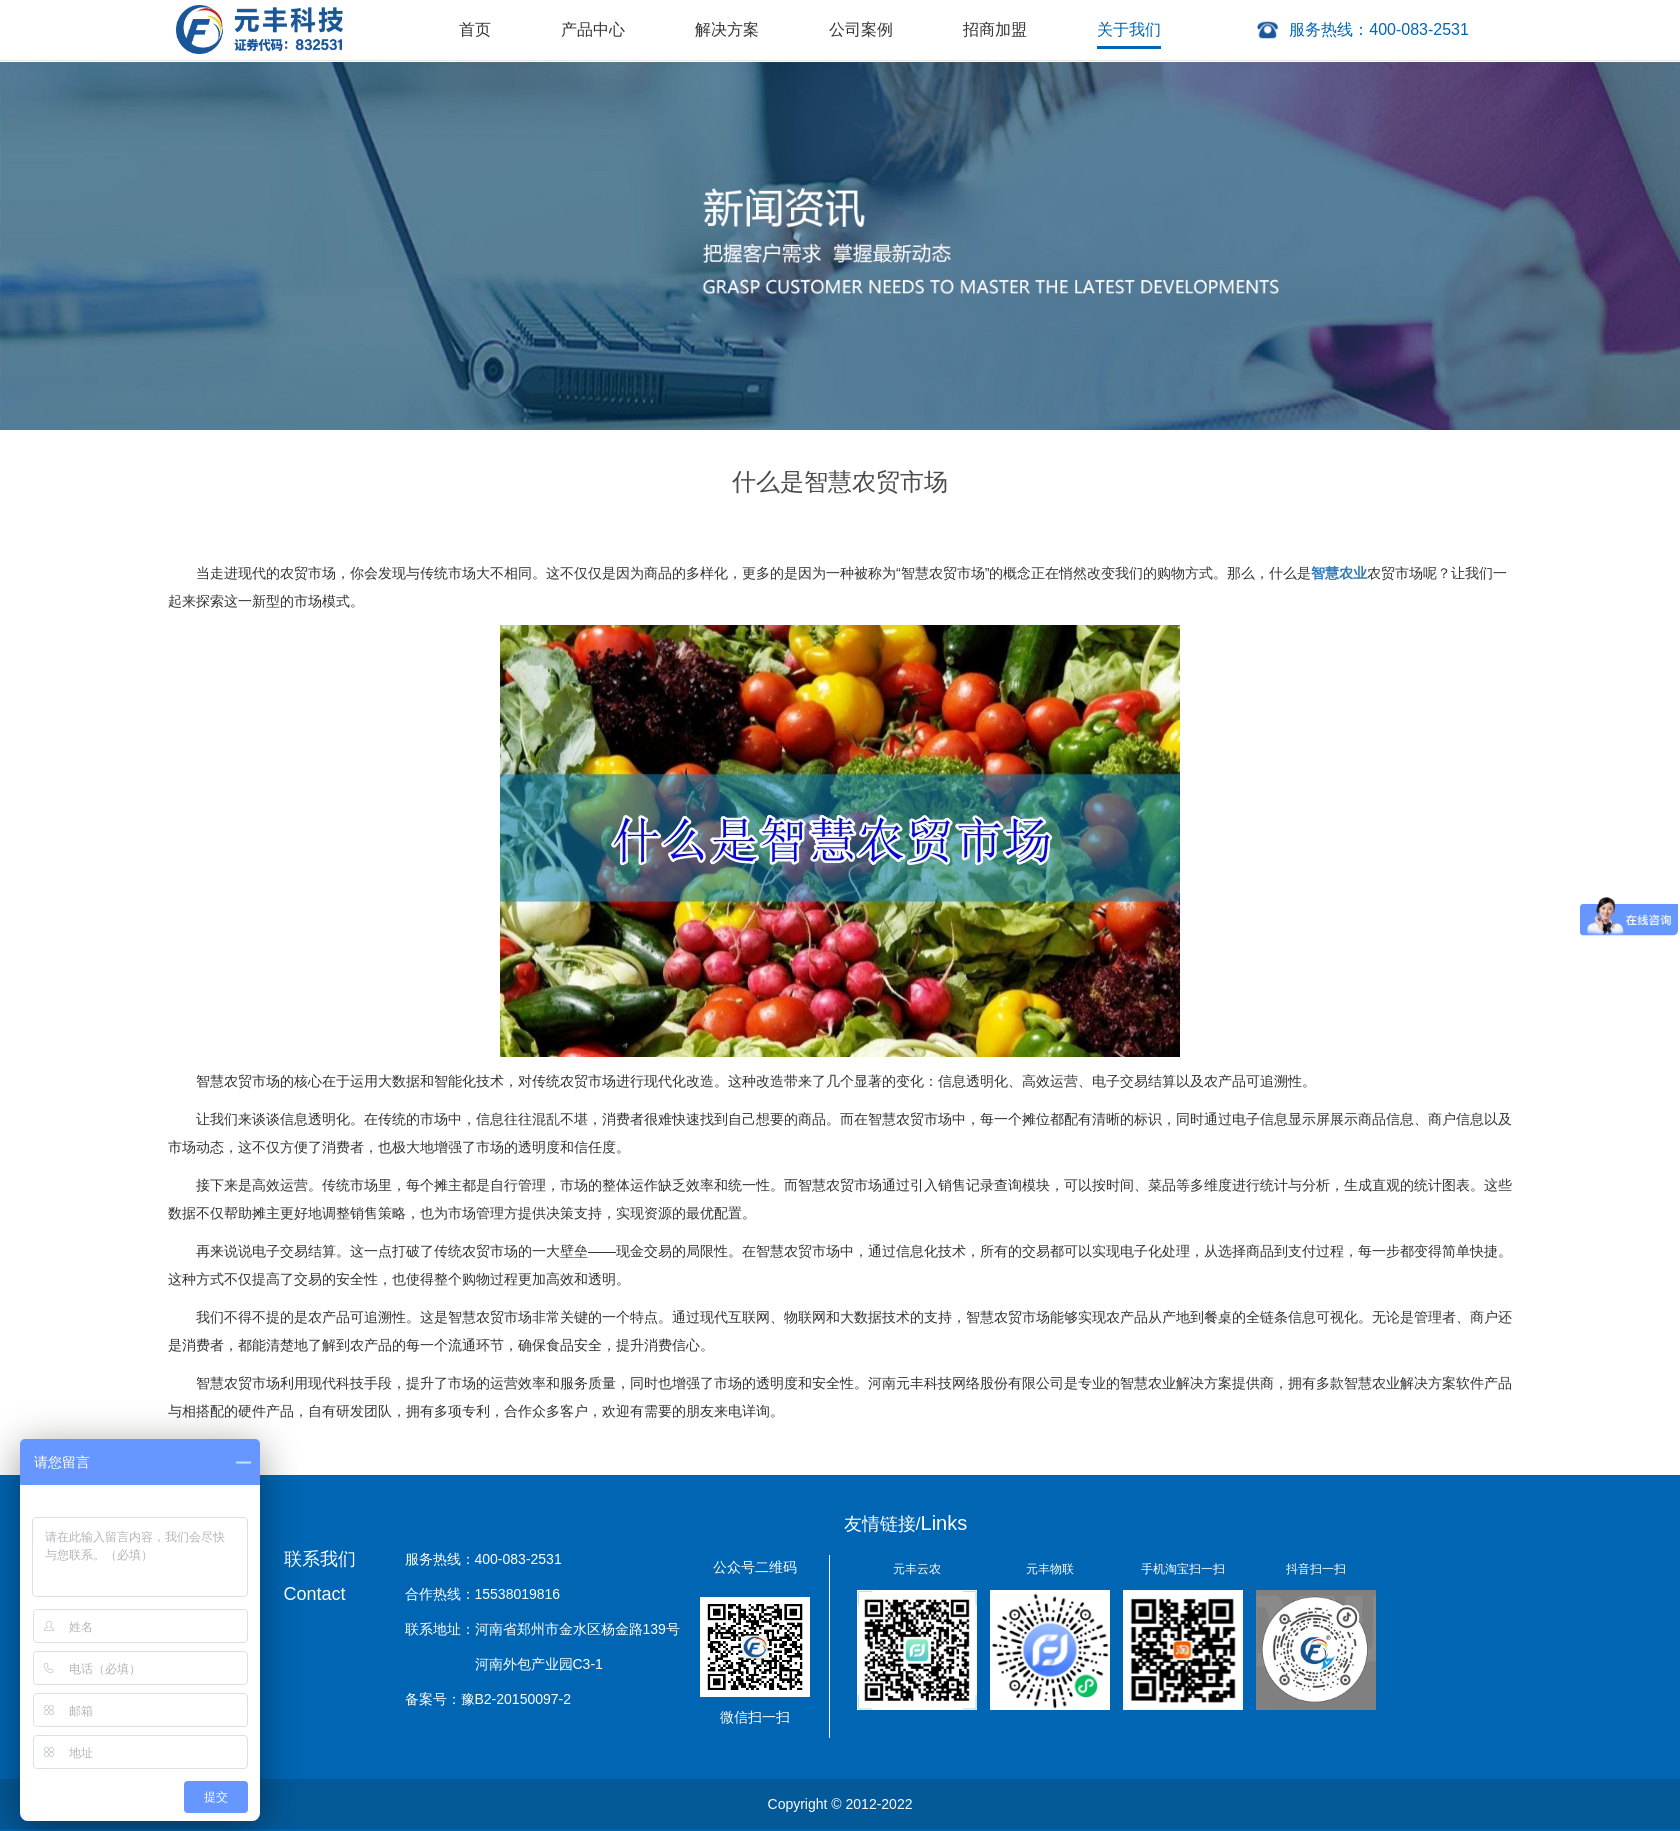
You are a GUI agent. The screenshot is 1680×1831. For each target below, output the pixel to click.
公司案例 (861, 29)
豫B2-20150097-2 (516, 1699)
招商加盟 (995, 29)
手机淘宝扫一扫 (1183, 1569)
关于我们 (1129, 29)
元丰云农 (917, 1569)
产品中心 (593, 29)
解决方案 (727, 29)
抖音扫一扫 (1316, 1569)
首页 (475, 29)
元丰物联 (1050, 1569)
